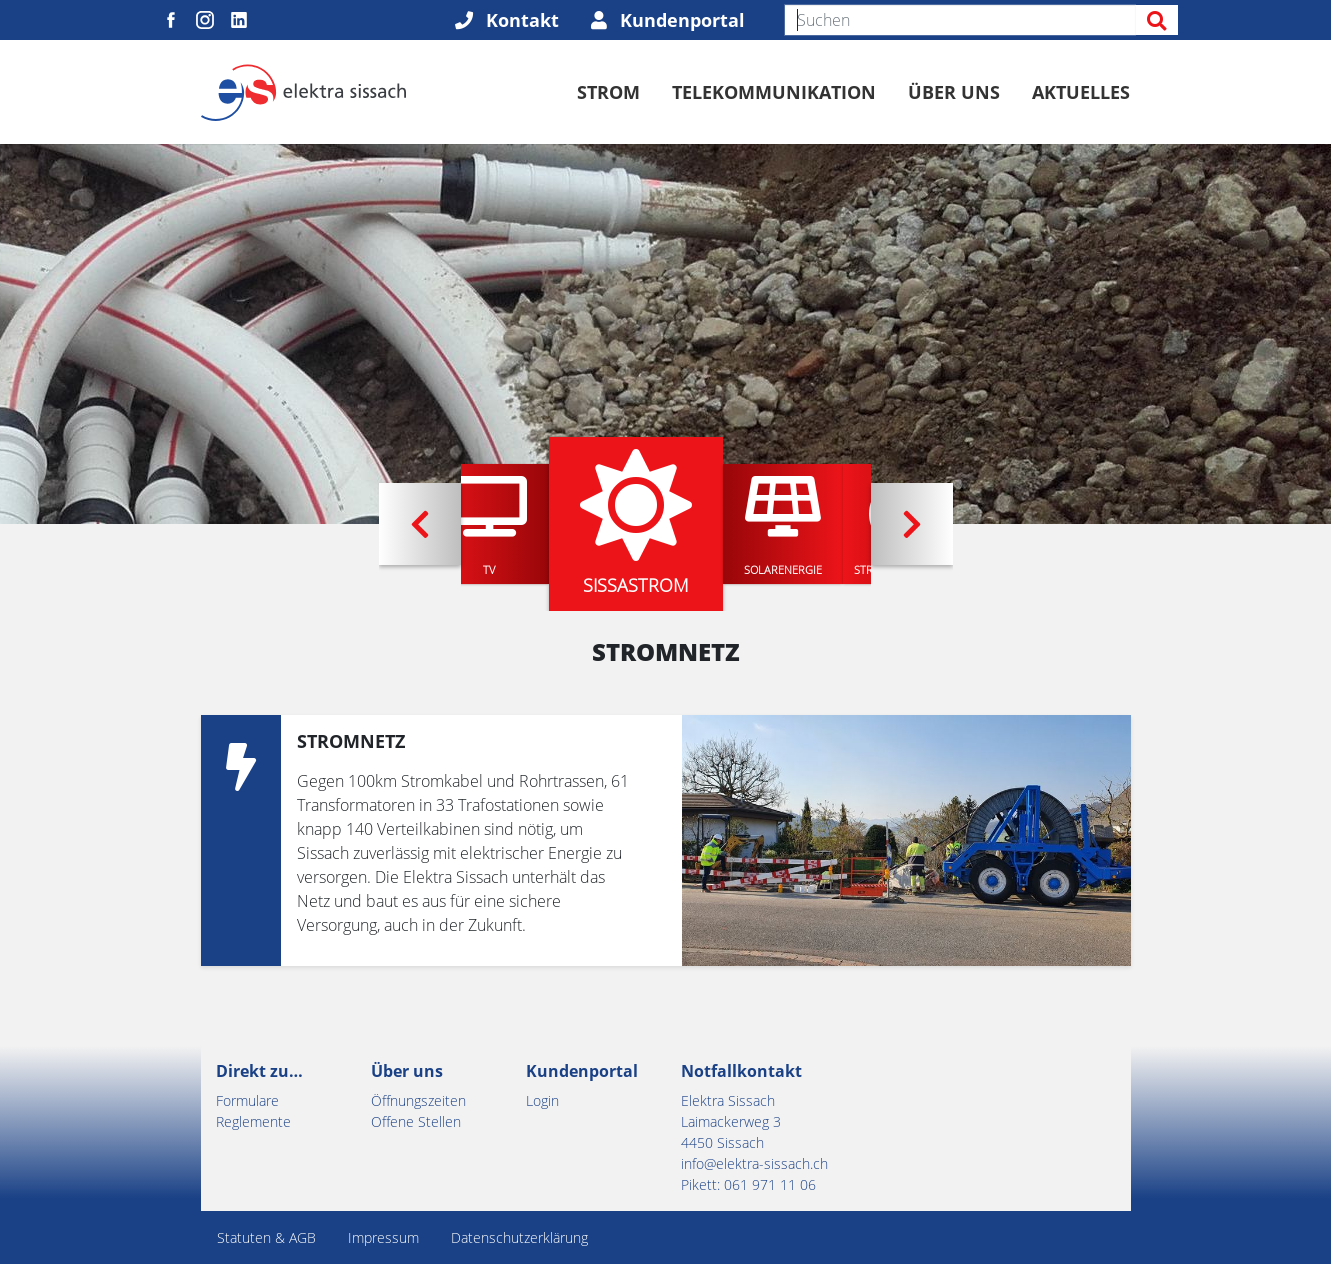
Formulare (247, 1100)
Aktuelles (1081, 92)
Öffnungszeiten (418, 1100)
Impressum (383, 1237)
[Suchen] (960, 20)
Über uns (954, 92)
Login (542, 1100)
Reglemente (253, 1121)
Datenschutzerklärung (519, 1237)
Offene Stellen (416, 1121)
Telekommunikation (774, 92)
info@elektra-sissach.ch (754, 1163)
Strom (608, 92)
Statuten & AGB (266, 1237)
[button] (420, 524)
